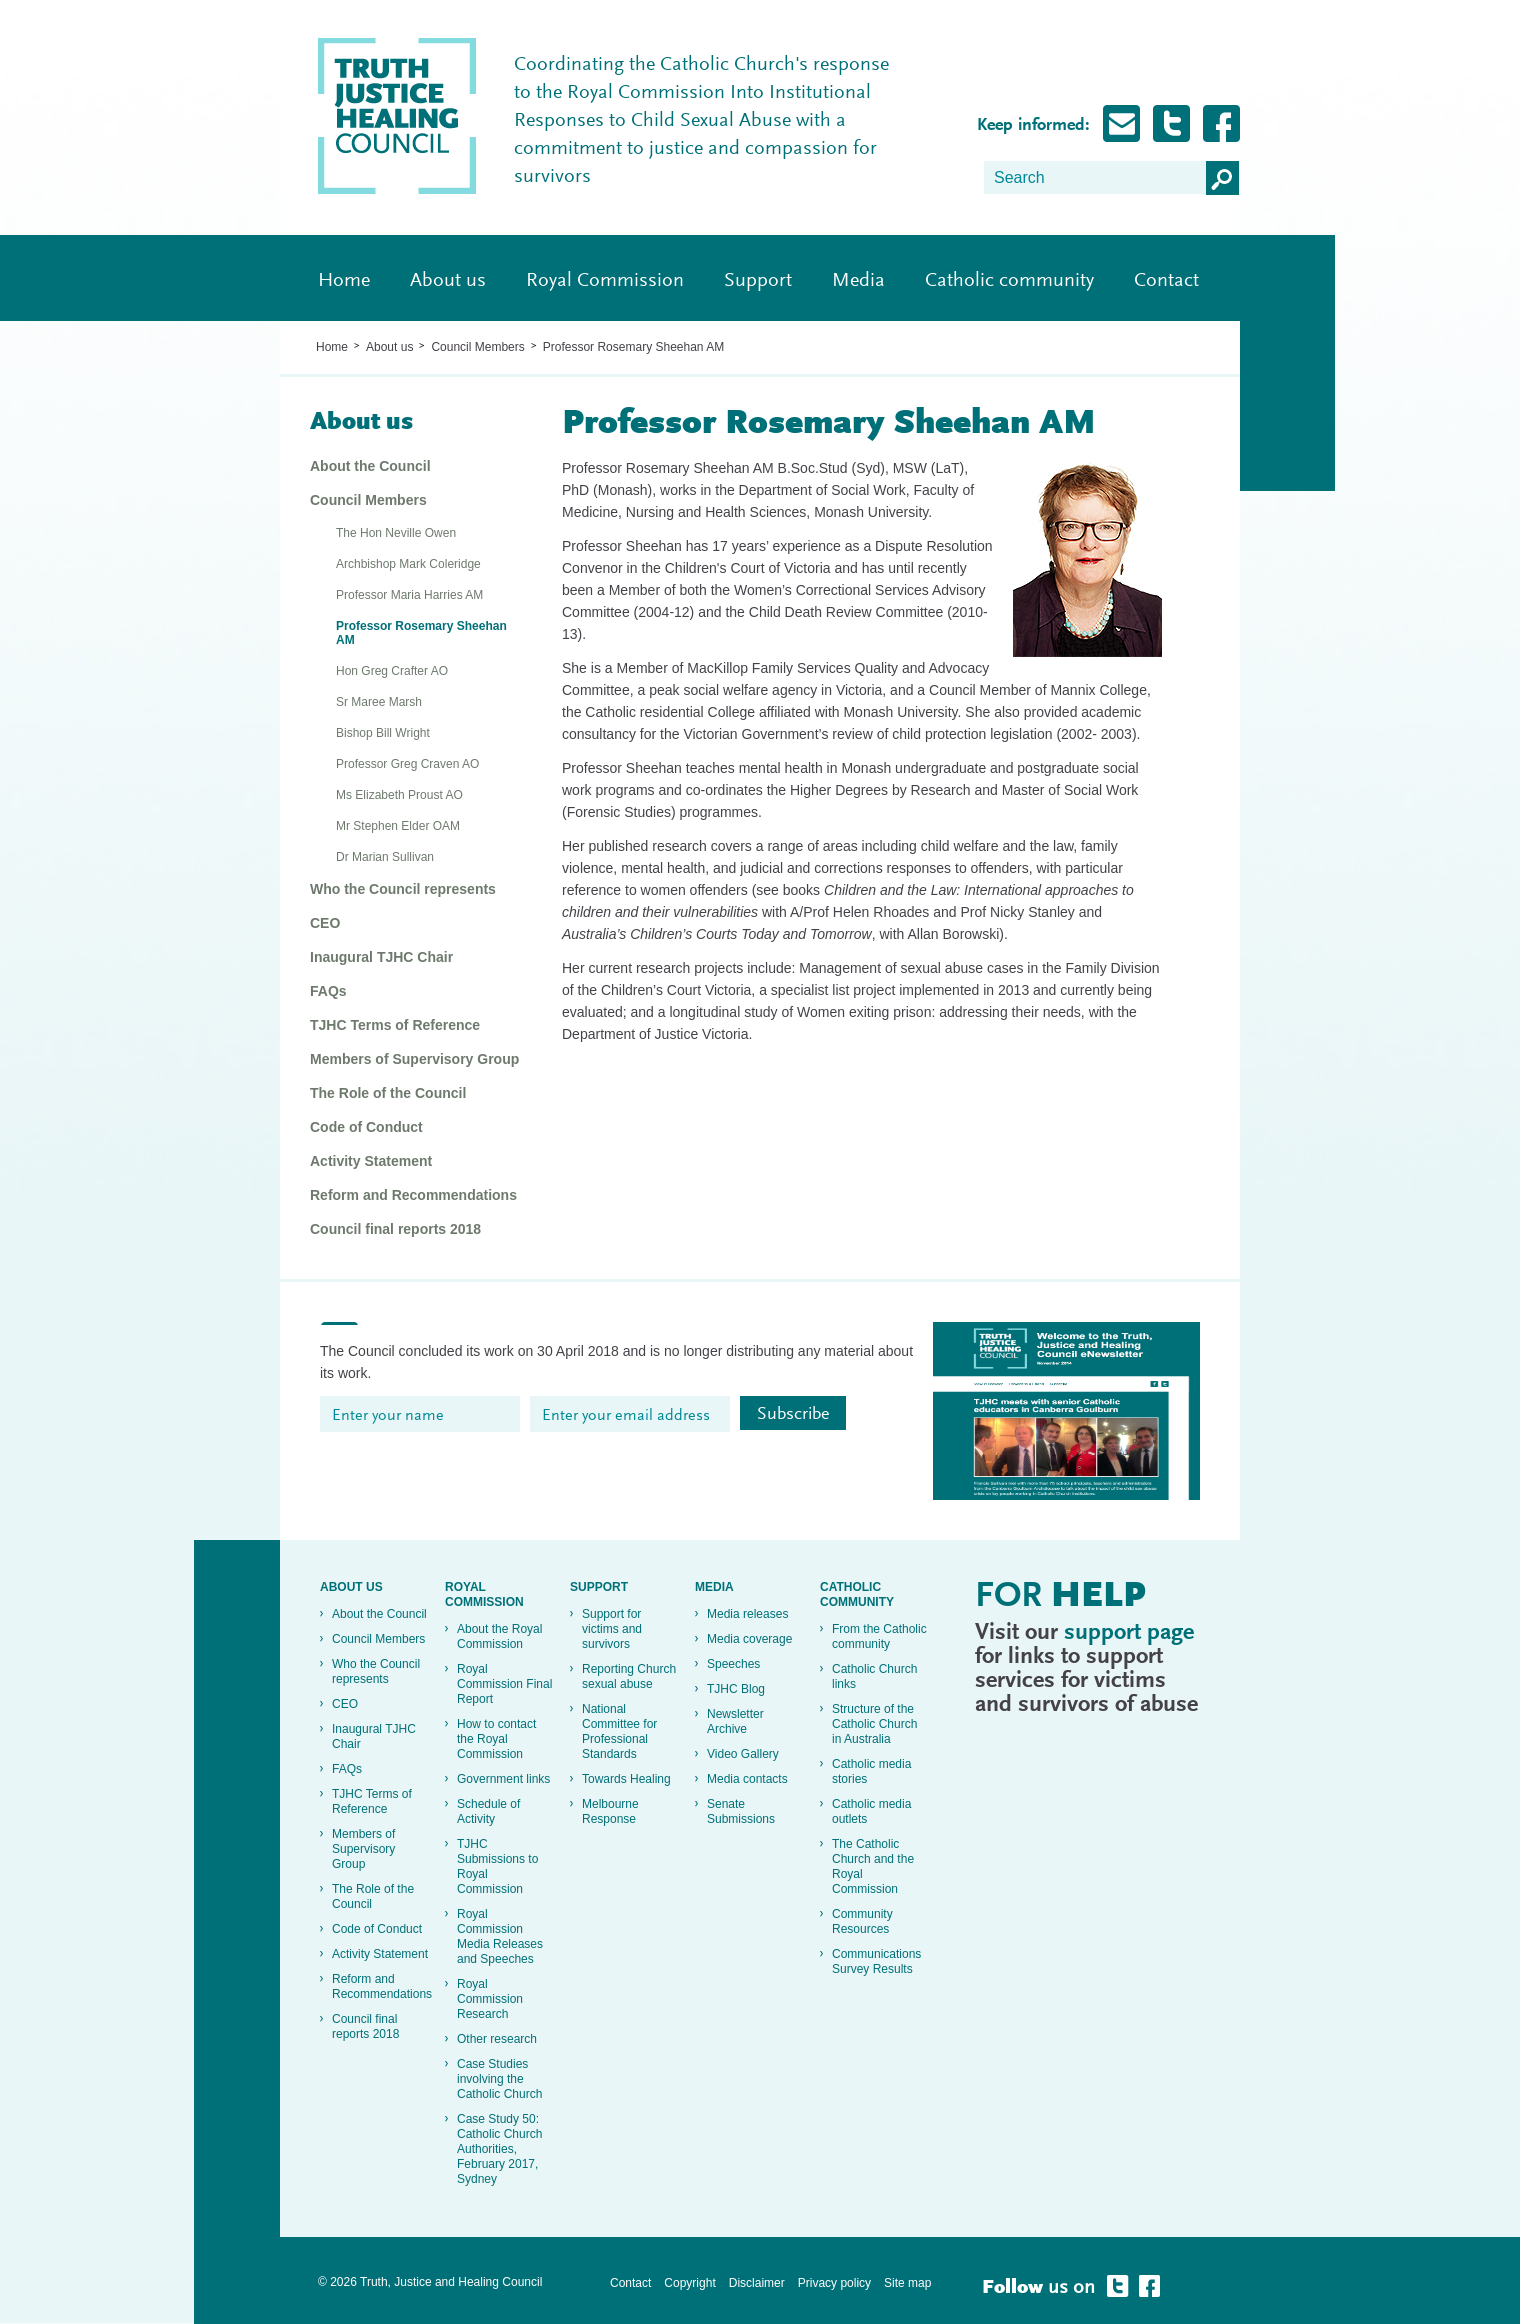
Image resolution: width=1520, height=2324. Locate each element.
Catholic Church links (874, 1676)
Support (758, 281)
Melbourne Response (610, 1811)
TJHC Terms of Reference (395, 1025)
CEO (325, 923)
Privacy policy (834, 2283)
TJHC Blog (736, 1689)
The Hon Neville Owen (396, 533)
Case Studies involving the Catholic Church (499, 2079)
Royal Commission (605, 281)
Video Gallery (743, 1754)
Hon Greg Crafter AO (392, 671)
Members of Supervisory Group (414, 1059)
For (1060, 1598)
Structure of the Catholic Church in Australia (874, 1724)
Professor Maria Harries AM (409, 595)
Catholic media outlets (871, 1811)
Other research (497, 2039)
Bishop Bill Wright (383, 733)
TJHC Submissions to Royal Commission (497, 1866)
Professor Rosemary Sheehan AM (633, 347)
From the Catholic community (879, 1636)
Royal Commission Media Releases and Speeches (500, 1936)
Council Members (477, 347)
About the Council (370, 466)
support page (1129, 1633)
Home (344, 281)
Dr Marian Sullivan (385, 857)
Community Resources (862, 1921)
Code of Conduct (366, 1127)
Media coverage (749, 1639)
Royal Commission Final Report (504, 1684)
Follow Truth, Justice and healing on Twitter (1171, 123)
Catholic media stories (871, 1771)
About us (448, 281)
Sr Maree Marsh (379, 702)
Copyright (689, 2283)
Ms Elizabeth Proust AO (399, 795)
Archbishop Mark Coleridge (408, 564)
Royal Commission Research (490, 1999)
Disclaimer (757, 2283)
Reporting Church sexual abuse (629, 1676)
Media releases (747, 1614)
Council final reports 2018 (395, 1229)
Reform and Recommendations (413, 1195)
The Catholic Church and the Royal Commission (873, 1866)
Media (858, 281)
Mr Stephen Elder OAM (398, 826)
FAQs (328, 991)
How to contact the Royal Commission (496, 1739)
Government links (503, 1779)
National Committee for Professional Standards (619, 1731)
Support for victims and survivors (612, 1629)
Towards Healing (626, 1779)
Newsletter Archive (735, 1721)
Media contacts (747, 1779)
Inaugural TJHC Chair (381, 957)
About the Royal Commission (499, 1636)
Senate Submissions (741, 1811)
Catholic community (1009, 281)
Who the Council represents (403, 889)
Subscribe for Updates (1121, 123)
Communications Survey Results (876, 1961)
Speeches (733, 1664)
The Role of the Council (388, 1093)
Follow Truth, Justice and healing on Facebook (1221, 123)
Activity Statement (371, 1161)
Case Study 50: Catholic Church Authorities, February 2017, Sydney (499, 2149)
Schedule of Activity (488, 1811)
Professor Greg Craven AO (407, 764)
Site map (907, 2283)
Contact (1166, 281)
